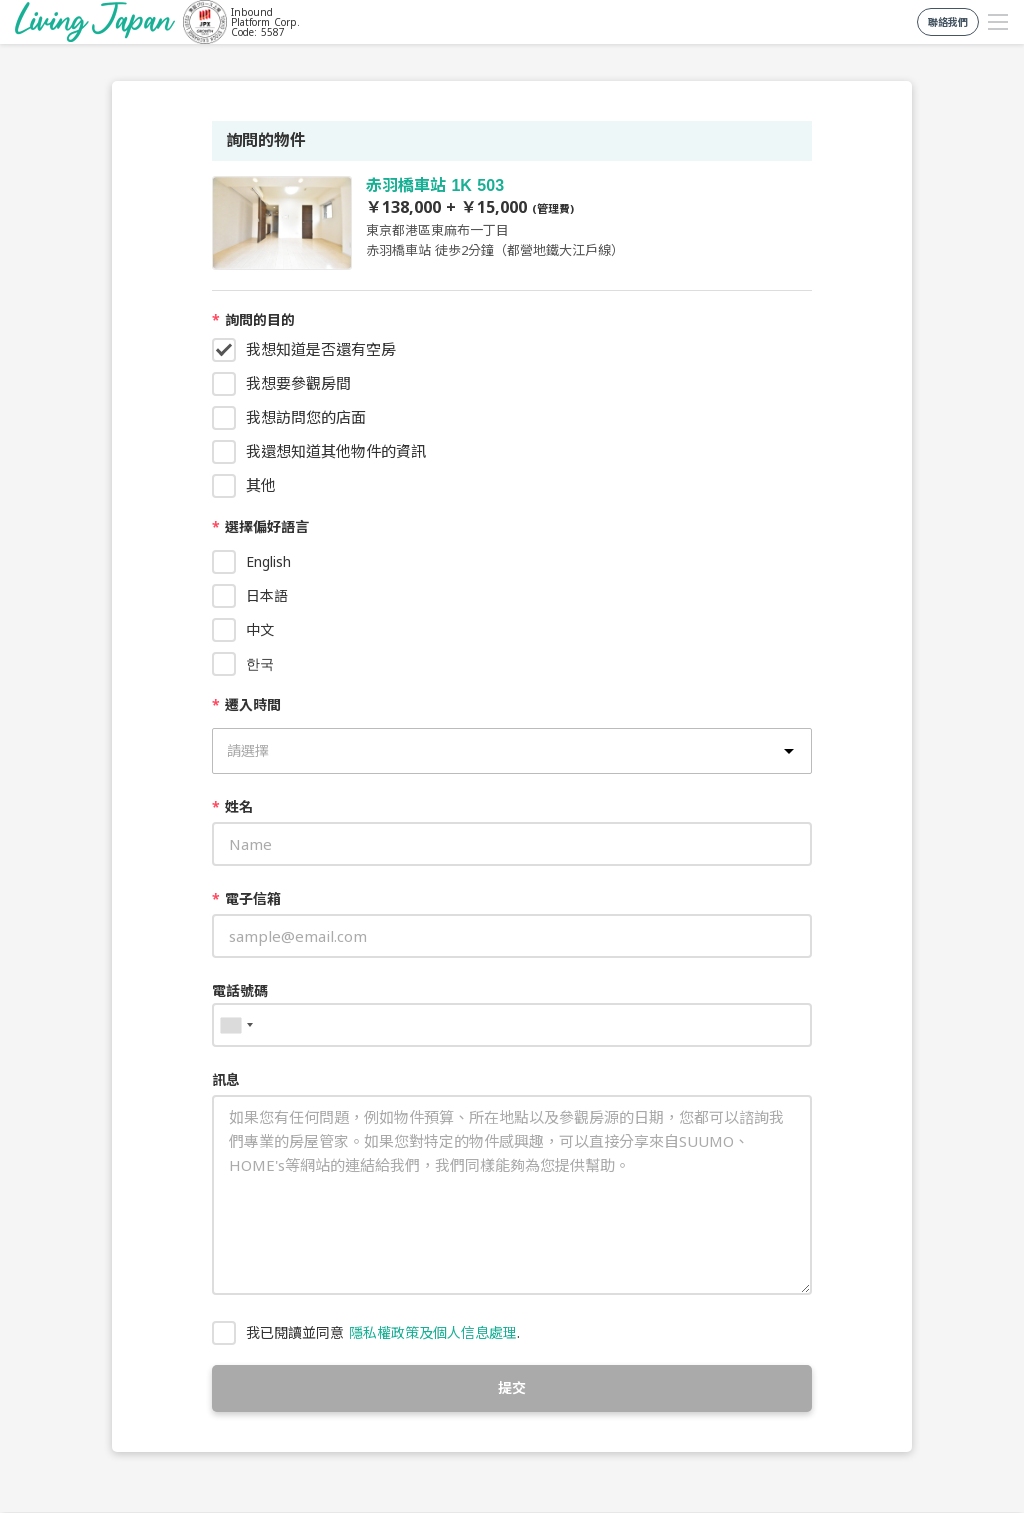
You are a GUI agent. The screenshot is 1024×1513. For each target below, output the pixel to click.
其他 (261, 485)
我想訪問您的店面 (306, 417)
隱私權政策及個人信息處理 (433, 1332)
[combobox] (236, 1025)
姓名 (232, 806)
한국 (260, 663)
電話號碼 (240, 990)
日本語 (267, 595)
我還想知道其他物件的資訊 (336, 451)
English (268, 561)
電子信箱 (246, 898)
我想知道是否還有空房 (321, 349)
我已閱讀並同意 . (383, 1332)
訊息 (226, 1079)
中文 (260, 629)
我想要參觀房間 (298, 383)
